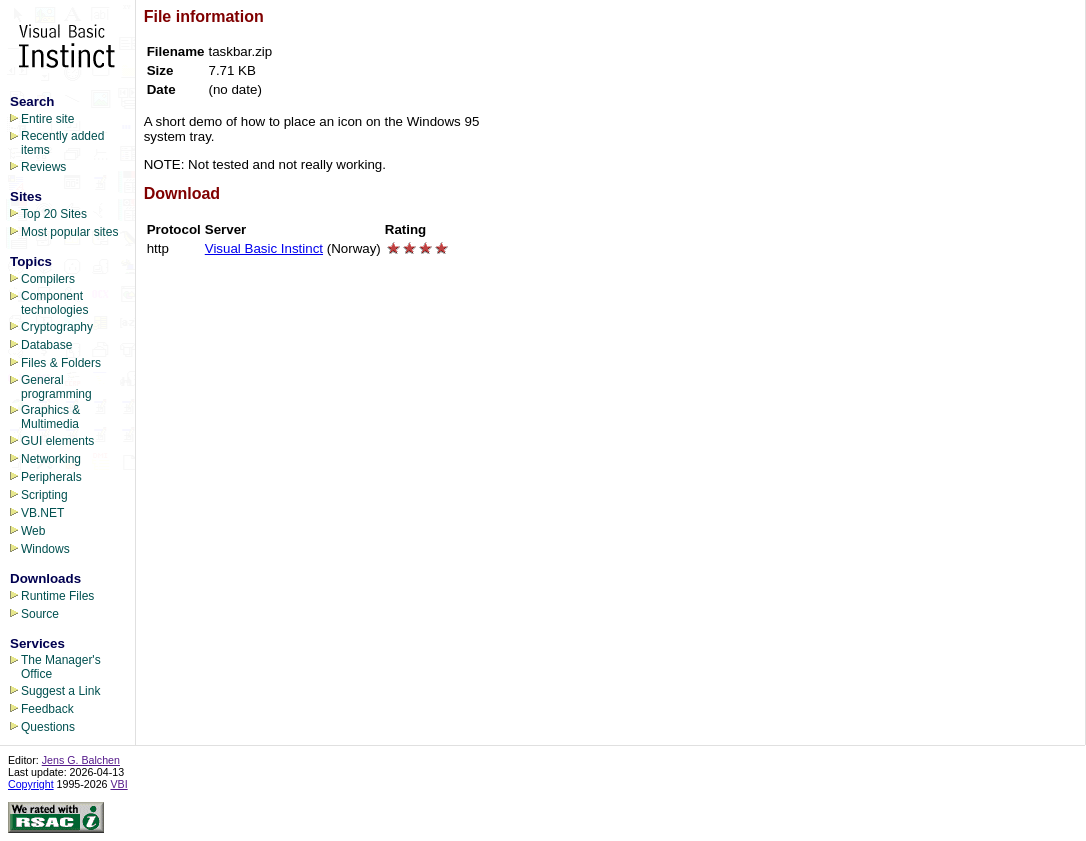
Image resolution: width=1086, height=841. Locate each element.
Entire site (47, 119)
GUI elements (57, 441)
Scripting (44, 495)
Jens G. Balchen (81, 760)
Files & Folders (61, 363)
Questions (48, 727)
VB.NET (42, 513)
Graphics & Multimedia (50, 417)
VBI (119, 784)
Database (46, 345)
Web (33, 531)
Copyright (31, 784)
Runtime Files (57, 596)
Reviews (43, 167)
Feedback (47, 709)
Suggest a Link (60, 691)
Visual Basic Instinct (264, 248)
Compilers (48, 279)
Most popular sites (69, 232)
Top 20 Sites (54, 214)
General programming (56, 387)
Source (40, 614)
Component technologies (54, 303)
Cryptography (57, 327)
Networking (51, 459)
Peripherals (51, 477)
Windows (45, 549)
